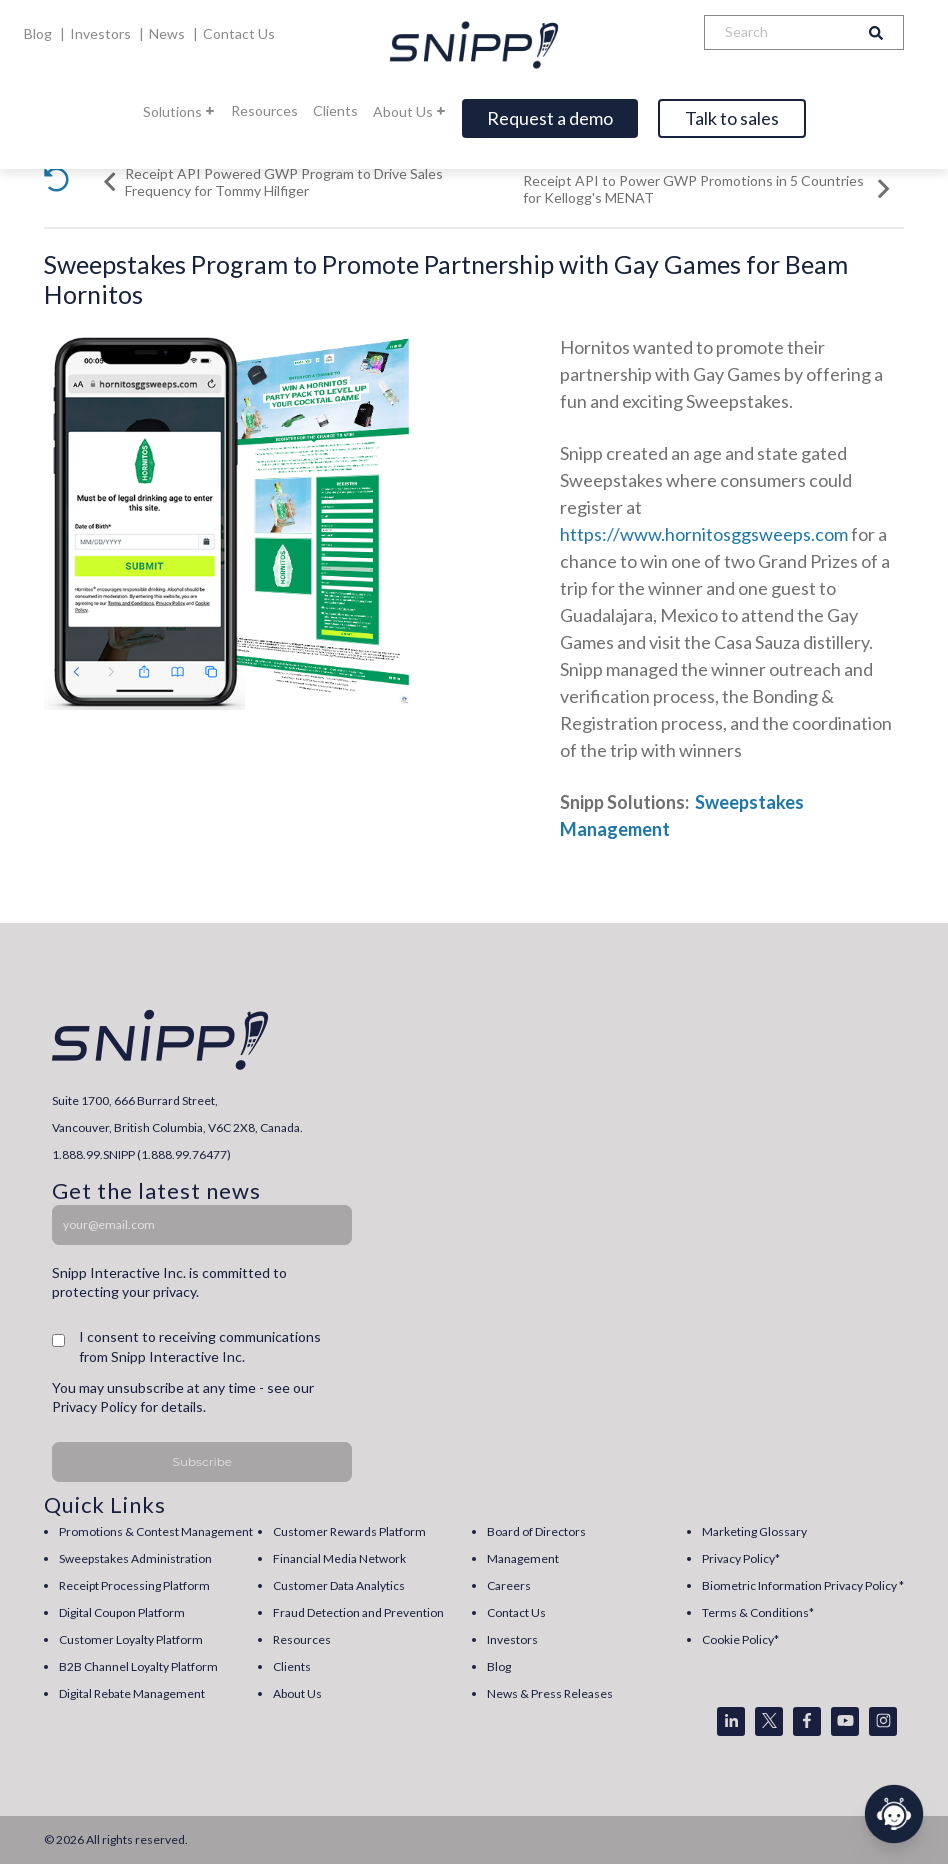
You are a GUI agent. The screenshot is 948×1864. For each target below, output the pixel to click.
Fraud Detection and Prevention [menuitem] (358, 1612)
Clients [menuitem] (292, 1666)
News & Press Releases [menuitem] (550, 1693)
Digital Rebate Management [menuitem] (132, 1693)
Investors (102, 33)
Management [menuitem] (523, 1558)
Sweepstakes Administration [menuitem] (135, 1558)
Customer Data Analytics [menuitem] (339, 1585)
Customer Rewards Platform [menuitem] (349, 1531)
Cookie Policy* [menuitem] (740, 1639)
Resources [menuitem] (302, 1639)
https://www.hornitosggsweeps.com (704, 534)
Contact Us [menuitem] (516, 1612)
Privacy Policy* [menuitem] (741, 1558)
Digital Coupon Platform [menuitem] (122, 1612)
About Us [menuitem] (297, 1693)
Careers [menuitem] (509, 1585)
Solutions (179, 111)
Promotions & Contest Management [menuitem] (156, 1531)
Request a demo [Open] (550, 118)
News (168, 33)
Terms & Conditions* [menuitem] (758, 1612)
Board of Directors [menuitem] (536, 1531)
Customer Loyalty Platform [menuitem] (131, 1639)
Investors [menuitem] (512, 1639)
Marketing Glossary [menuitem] (754, 1531)
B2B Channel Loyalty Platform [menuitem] (138, 1666)
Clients (335, 110)
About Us (410, 111)
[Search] (777, 32)
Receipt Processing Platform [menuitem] (134, 1585)
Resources (264, 110)
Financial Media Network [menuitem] (339, 1558)
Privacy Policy (94, 1406)
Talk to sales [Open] (732, 118)
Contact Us (239, 33)
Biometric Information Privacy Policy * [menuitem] (803, 1585)
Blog (39, 33)
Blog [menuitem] (499, 1666)
